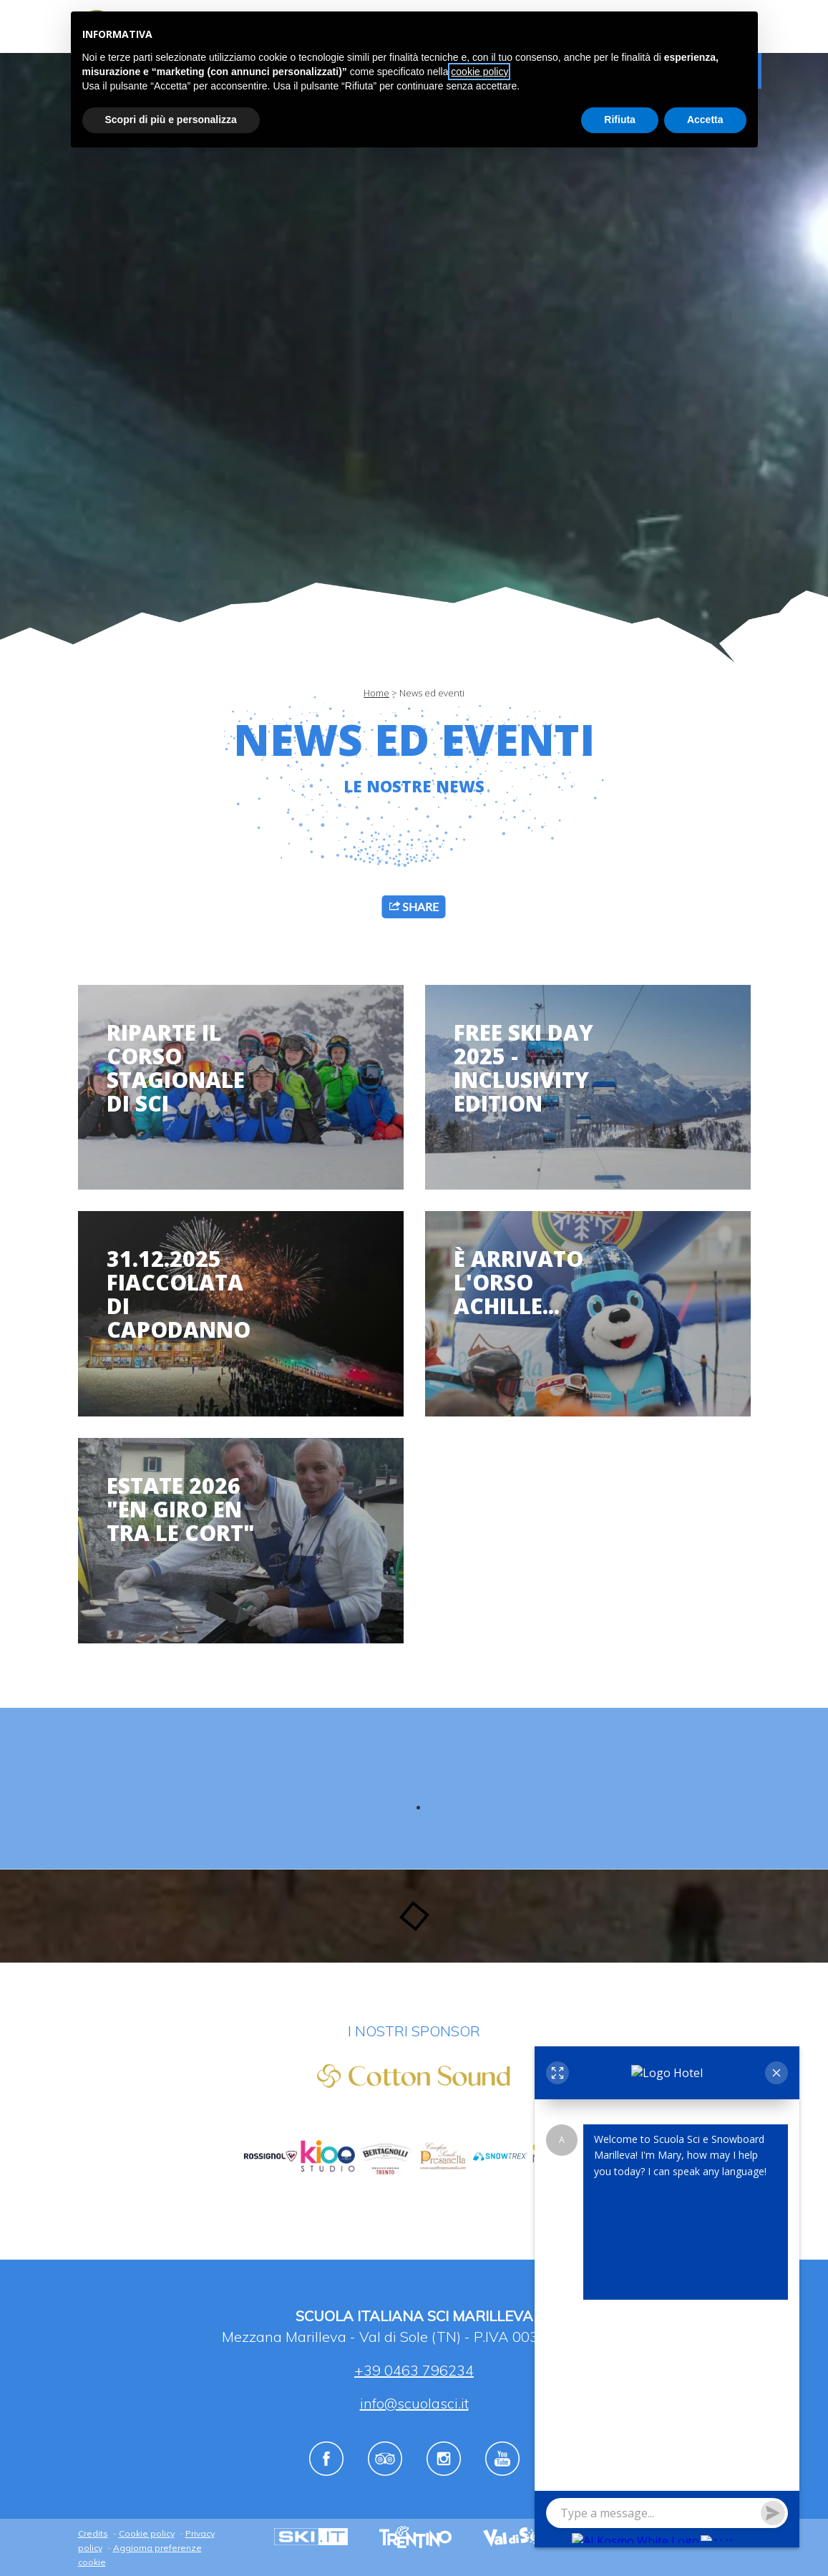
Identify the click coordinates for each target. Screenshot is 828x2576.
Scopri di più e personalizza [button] (171, 119)
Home (376, 692)
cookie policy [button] (479, 71)
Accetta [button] (705, 119)
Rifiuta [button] (619, 119)
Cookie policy (147, 2533)
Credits (93, 2533)
